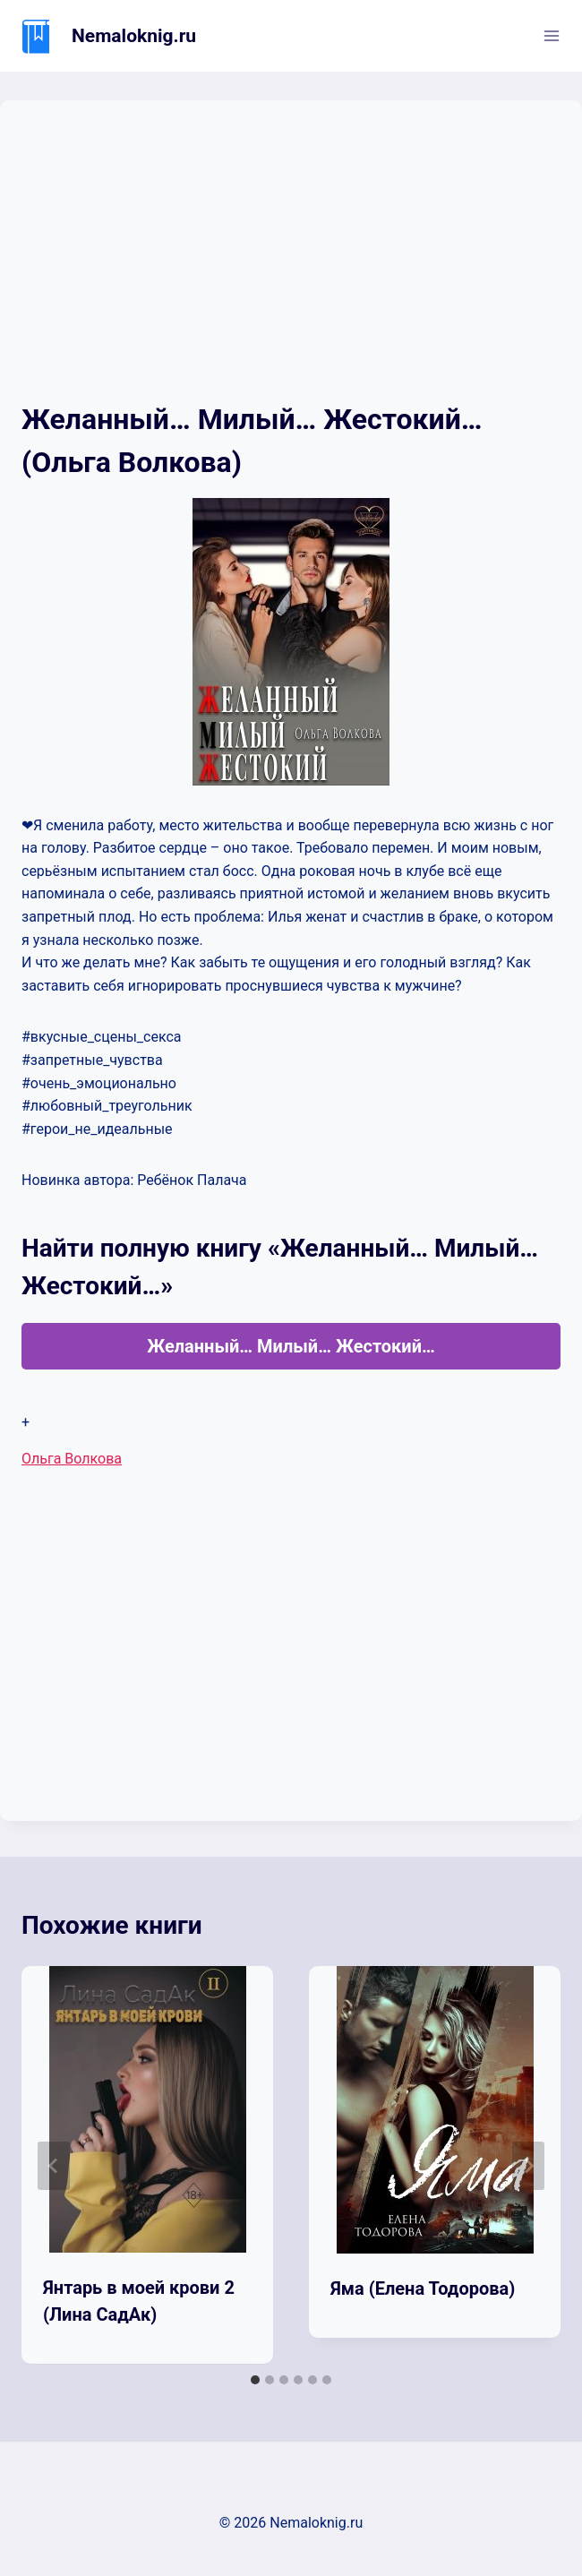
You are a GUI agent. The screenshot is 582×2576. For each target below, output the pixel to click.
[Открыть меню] (551, 35)
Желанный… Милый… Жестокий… (291, 1346)
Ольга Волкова (71, 1458)
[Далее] (528, 2166)
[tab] (255, 2379)
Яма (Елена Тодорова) (422, 2288)
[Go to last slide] (54, 2166)
